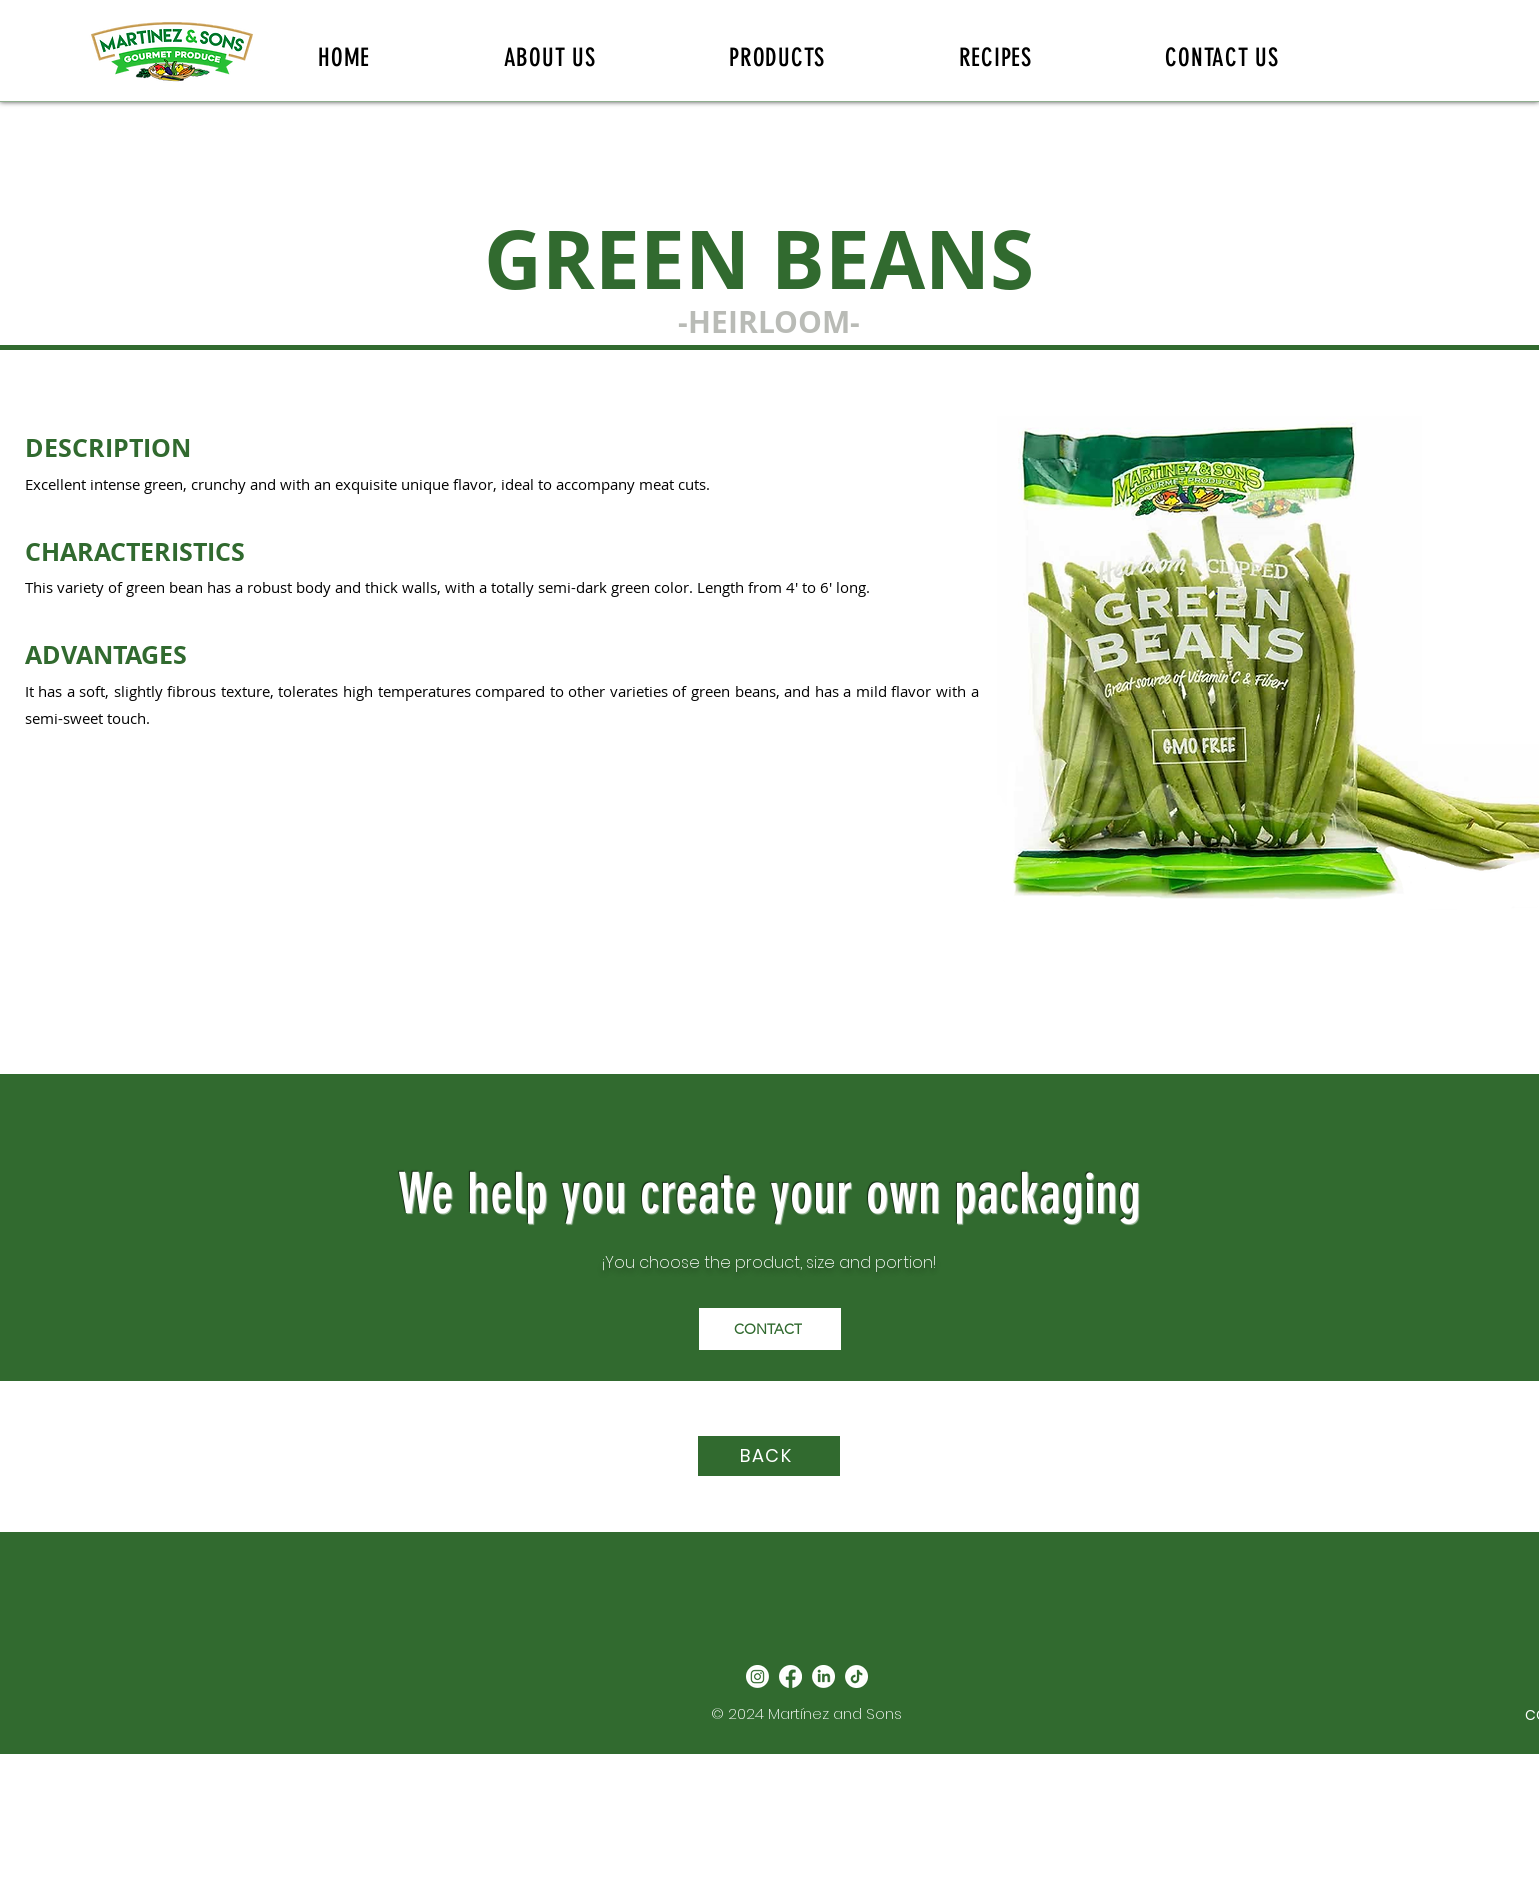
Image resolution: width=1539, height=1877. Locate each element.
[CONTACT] (770, 1329)
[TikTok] (856, 1676)
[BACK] (769, 1456)
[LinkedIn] (823, 1676)
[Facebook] (790, 1676)
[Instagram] (757, 1676)
